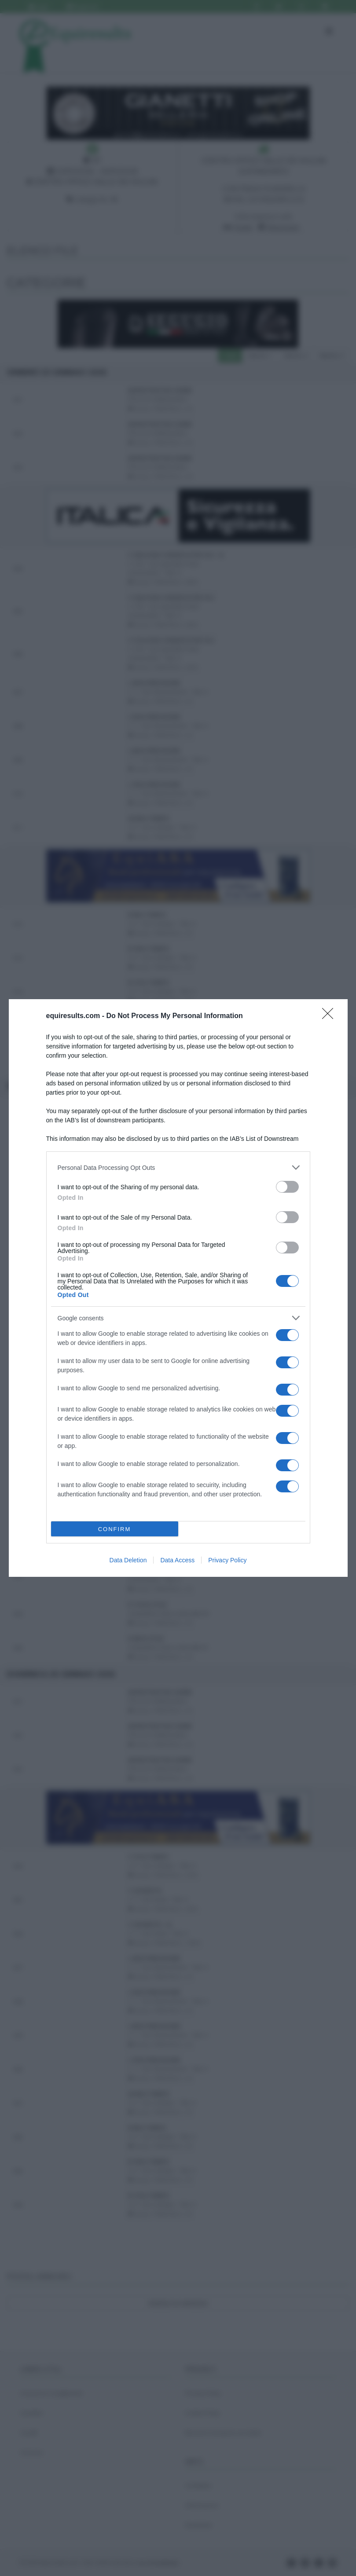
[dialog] (178, 1288)
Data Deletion (128, 1560)
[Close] (330, 1016)
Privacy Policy (227, 1560)
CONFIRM (114, 1529)
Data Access (177, 1560)
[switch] (287, 1187)
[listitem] (178, 1167)
